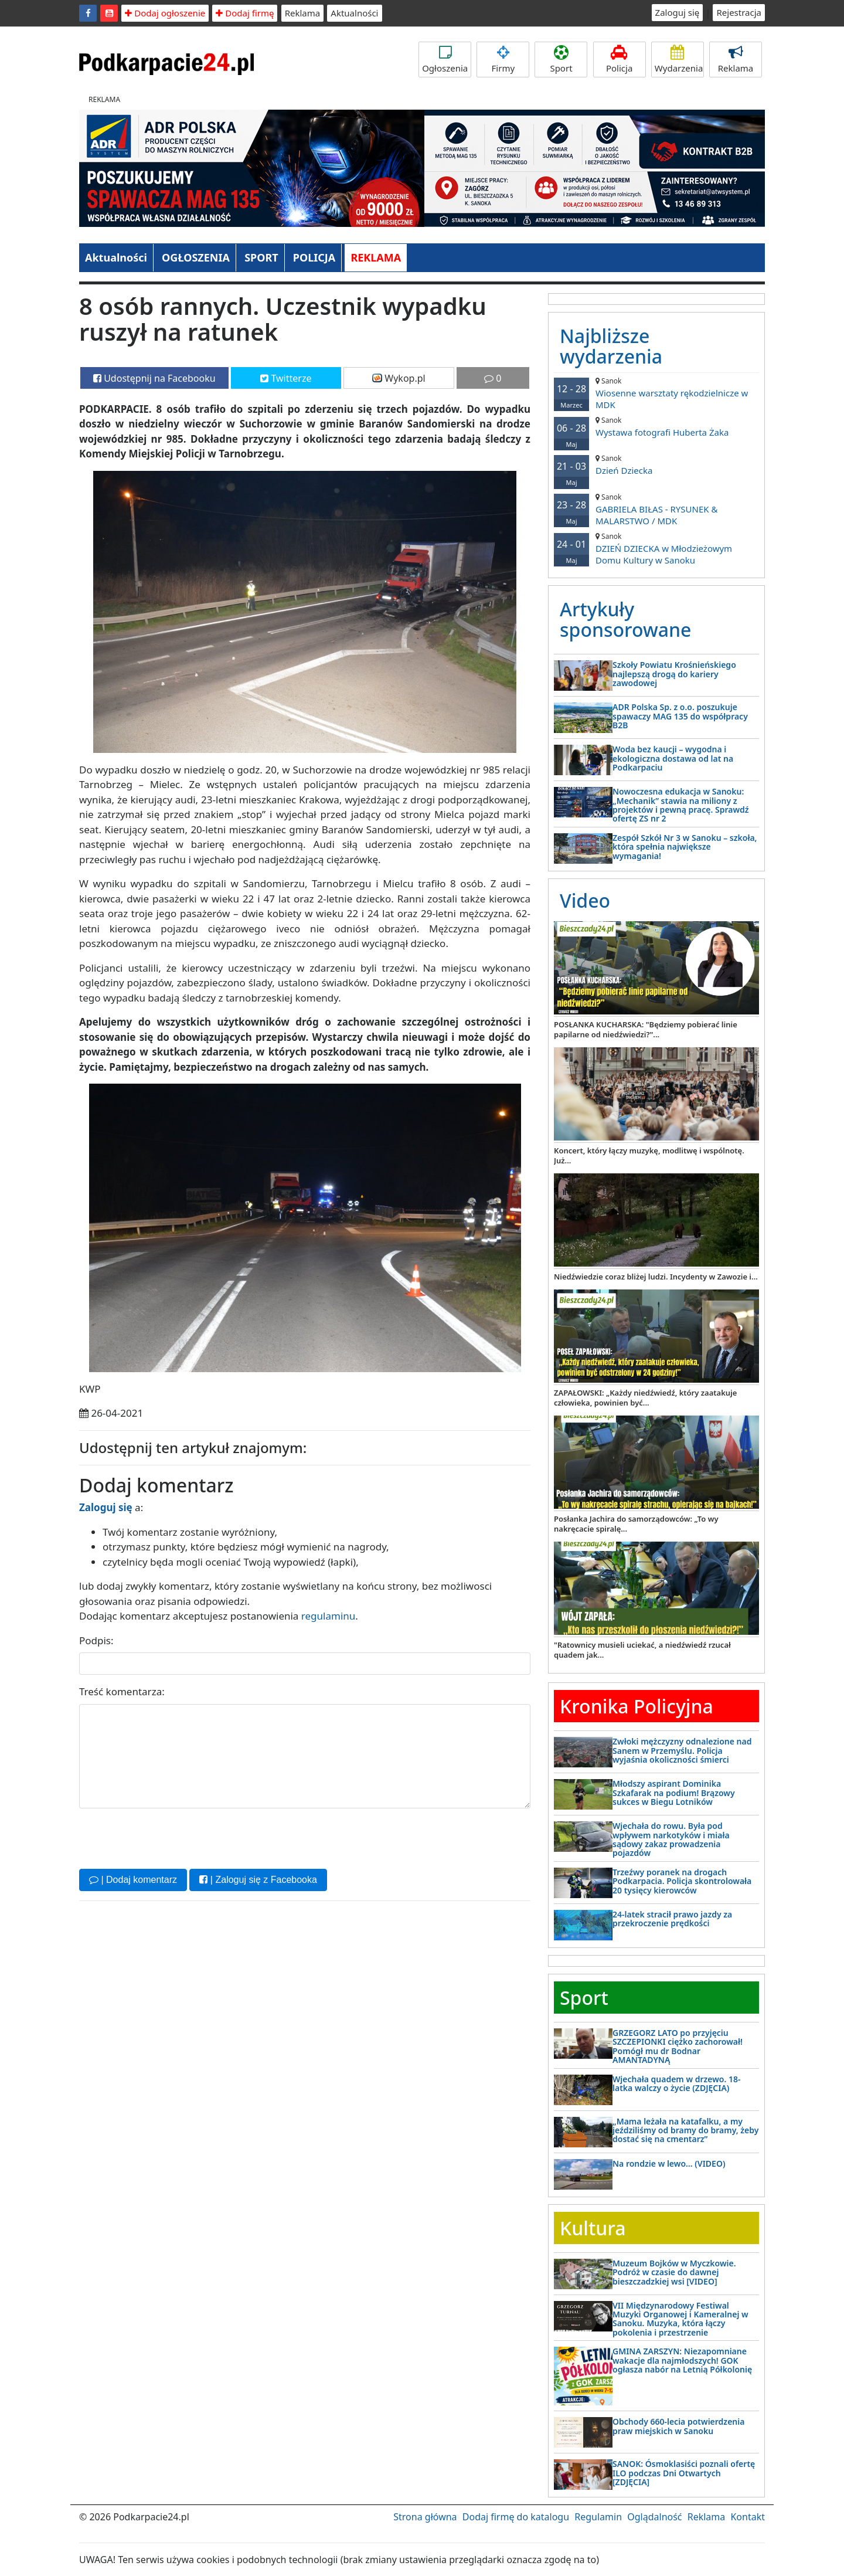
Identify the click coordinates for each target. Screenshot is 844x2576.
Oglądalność (654, 2516)
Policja (619, 59)
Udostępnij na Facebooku (154, 378)
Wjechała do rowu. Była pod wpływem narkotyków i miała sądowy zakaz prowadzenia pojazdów (671, 1839)
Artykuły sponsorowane (625, 619)
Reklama (303, 13)
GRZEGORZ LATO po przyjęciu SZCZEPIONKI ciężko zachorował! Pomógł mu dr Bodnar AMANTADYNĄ (677, 2046)
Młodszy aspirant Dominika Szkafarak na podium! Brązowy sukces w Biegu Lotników (673, 1792)
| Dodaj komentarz (133, 1880)
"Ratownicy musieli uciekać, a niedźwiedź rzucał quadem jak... (642, 1650)
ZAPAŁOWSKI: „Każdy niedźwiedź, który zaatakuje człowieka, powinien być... (645, 1397)
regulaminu (328, 1616)
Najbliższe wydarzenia (611, 346)
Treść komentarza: (122, 1691)
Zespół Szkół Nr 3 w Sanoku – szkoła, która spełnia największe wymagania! (684, 846)
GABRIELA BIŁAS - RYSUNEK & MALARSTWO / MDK (656, 509)
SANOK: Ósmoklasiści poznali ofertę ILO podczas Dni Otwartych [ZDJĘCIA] (683, 2472)
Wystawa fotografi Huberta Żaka (656, 426)
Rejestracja (738, 12)
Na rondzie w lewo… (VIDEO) (668, 2163)
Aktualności (354, 13)
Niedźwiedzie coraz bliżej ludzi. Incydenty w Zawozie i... (656, 1276)
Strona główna (425, 2516)
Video (585, 900)
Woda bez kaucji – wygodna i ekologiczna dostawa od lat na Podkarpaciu (672, 758)
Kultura (592, 2228)
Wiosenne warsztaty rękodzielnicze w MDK (656, 393)
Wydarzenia (679, 59)
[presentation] (168, 1837)
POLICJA (314, 257)
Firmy (503, 59)
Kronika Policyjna (636, 1706)
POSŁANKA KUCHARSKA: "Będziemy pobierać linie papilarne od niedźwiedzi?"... (645, 1029)
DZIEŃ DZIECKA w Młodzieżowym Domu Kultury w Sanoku (656, 548)
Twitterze (285, 378)
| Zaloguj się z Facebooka (257, 1880)
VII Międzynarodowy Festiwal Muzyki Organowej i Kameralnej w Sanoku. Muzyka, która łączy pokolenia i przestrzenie (680, 2319)
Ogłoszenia (445, 59)
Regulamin (598, 2516)
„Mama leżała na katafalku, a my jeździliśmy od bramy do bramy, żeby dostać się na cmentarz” (685, 2130)
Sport (561, 59)
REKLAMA (375, 257)
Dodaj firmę (245, 13)
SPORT (261, 257)
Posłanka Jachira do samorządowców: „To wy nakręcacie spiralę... (636, 1523)
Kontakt (747, 2516)
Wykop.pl (399, 378)
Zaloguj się (677, 12)
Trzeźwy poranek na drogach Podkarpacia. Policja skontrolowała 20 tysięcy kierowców (681, 1881)
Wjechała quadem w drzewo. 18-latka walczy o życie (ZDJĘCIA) (676, 2083)
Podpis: (96, 1640)
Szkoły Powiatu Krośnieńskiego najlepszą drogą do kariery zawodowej (674, 673)
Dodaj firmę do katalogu (515, 2516)
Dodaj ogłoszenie (165, 13)
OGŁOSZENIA (196, 257)
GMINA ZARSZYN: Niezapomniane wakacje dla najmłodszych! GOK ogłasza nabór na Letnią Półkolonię (682, 2360)
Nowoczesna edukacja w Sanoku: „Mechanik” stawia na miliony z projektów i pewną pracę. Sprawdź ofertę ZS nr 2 (680, 805)
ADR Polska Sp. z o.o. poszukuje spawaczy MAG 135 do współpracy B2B (680, 716)
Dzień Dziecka (656, 464)
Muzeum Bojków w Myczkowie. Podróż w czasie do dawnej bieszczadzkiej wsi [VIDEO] (674, 2272)
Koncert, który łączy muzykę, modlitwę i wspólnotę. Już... (649, 1155)
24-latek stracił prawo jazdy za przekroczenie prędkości (672, 1919)
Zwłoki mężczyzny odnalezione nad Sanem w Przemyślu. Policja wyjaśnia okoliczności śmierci (681, 1750)
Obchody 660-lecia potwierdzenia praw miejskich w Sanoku (678, 2426)
